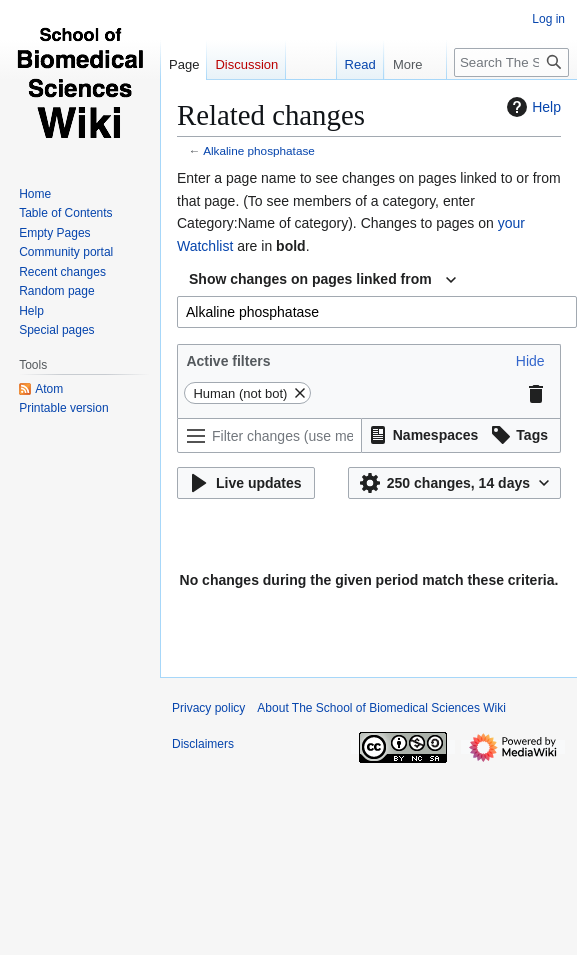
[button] (530, 361)
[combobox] (322, 280)
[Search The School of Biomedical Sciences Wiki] (511, 62)
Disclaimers (203, 744)
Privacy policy (208, 708)
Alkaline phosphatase (259, 150)
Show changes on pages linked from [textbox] (310, 279)
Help (531, 107)
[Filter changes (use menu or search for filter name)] (269, 435)
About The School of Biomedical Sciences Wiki (381, 708)
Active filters (228, 361)
